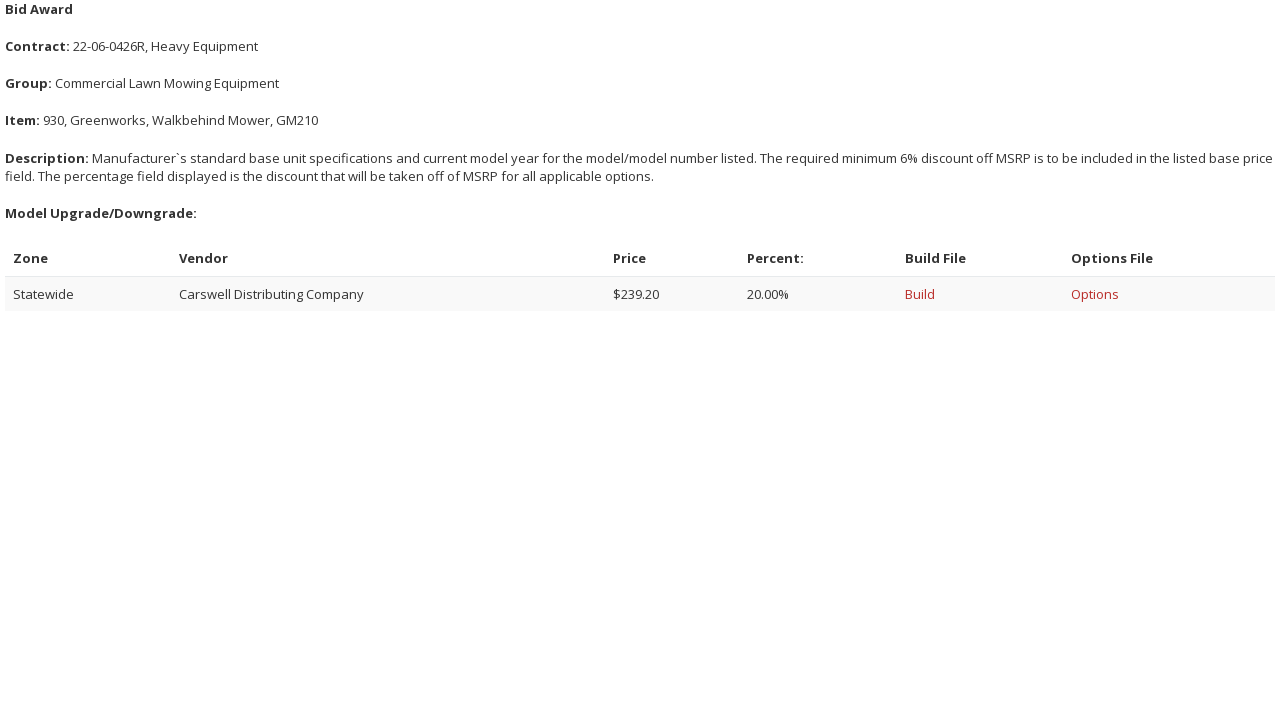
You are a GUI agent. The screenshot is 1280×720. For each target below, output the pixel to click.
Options (1095, 294)
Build (920, 294)
